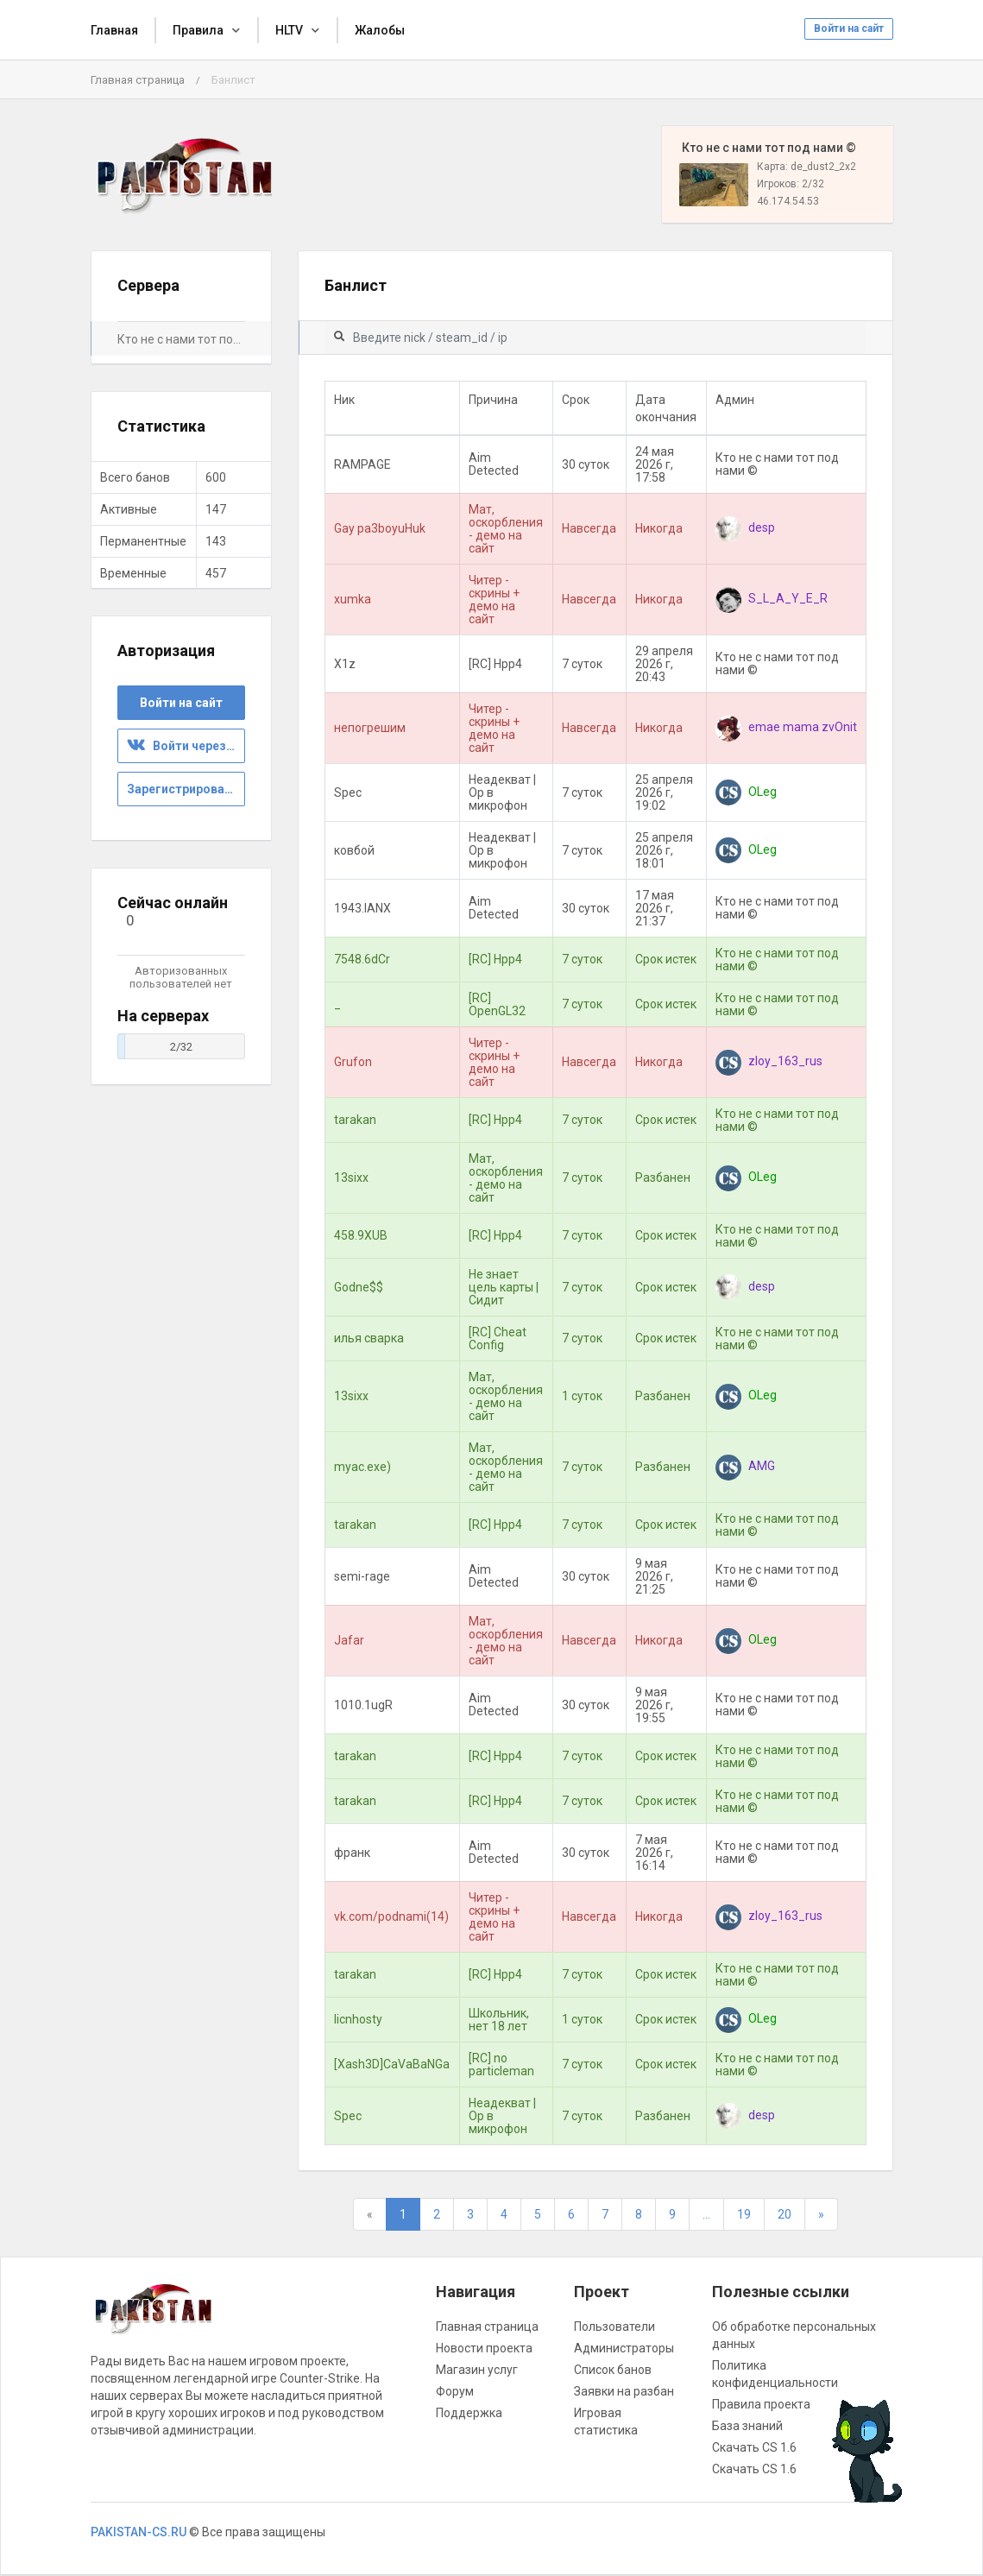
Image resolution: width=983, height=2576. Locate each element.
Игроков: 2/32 (790, 184)
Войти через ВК (185, 746)
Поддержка (469, 2413)
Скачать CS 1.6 (754, 2447)
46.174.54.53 (788, 201)
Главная (114, 30)
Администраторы (624, 2348)
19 (744, 2214)
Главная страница (138, 79)
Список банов (613, 2370)
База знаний (747, 2426)
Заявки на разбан (624, 2391)
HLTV (289, 30)
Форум (455, 2391)
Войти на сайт (849, 28)
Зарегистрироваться (186, 789)
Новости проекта (484, 2348)
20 (784, 2214)
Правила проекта (761, 2404)
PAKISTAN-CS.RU (138, 2532)
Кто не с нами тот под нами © (181, 339)
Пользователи (614, 2326)
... (706, 2214)
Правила (198, 30)
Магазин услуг (477, 2370)
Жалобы (380, 30)
